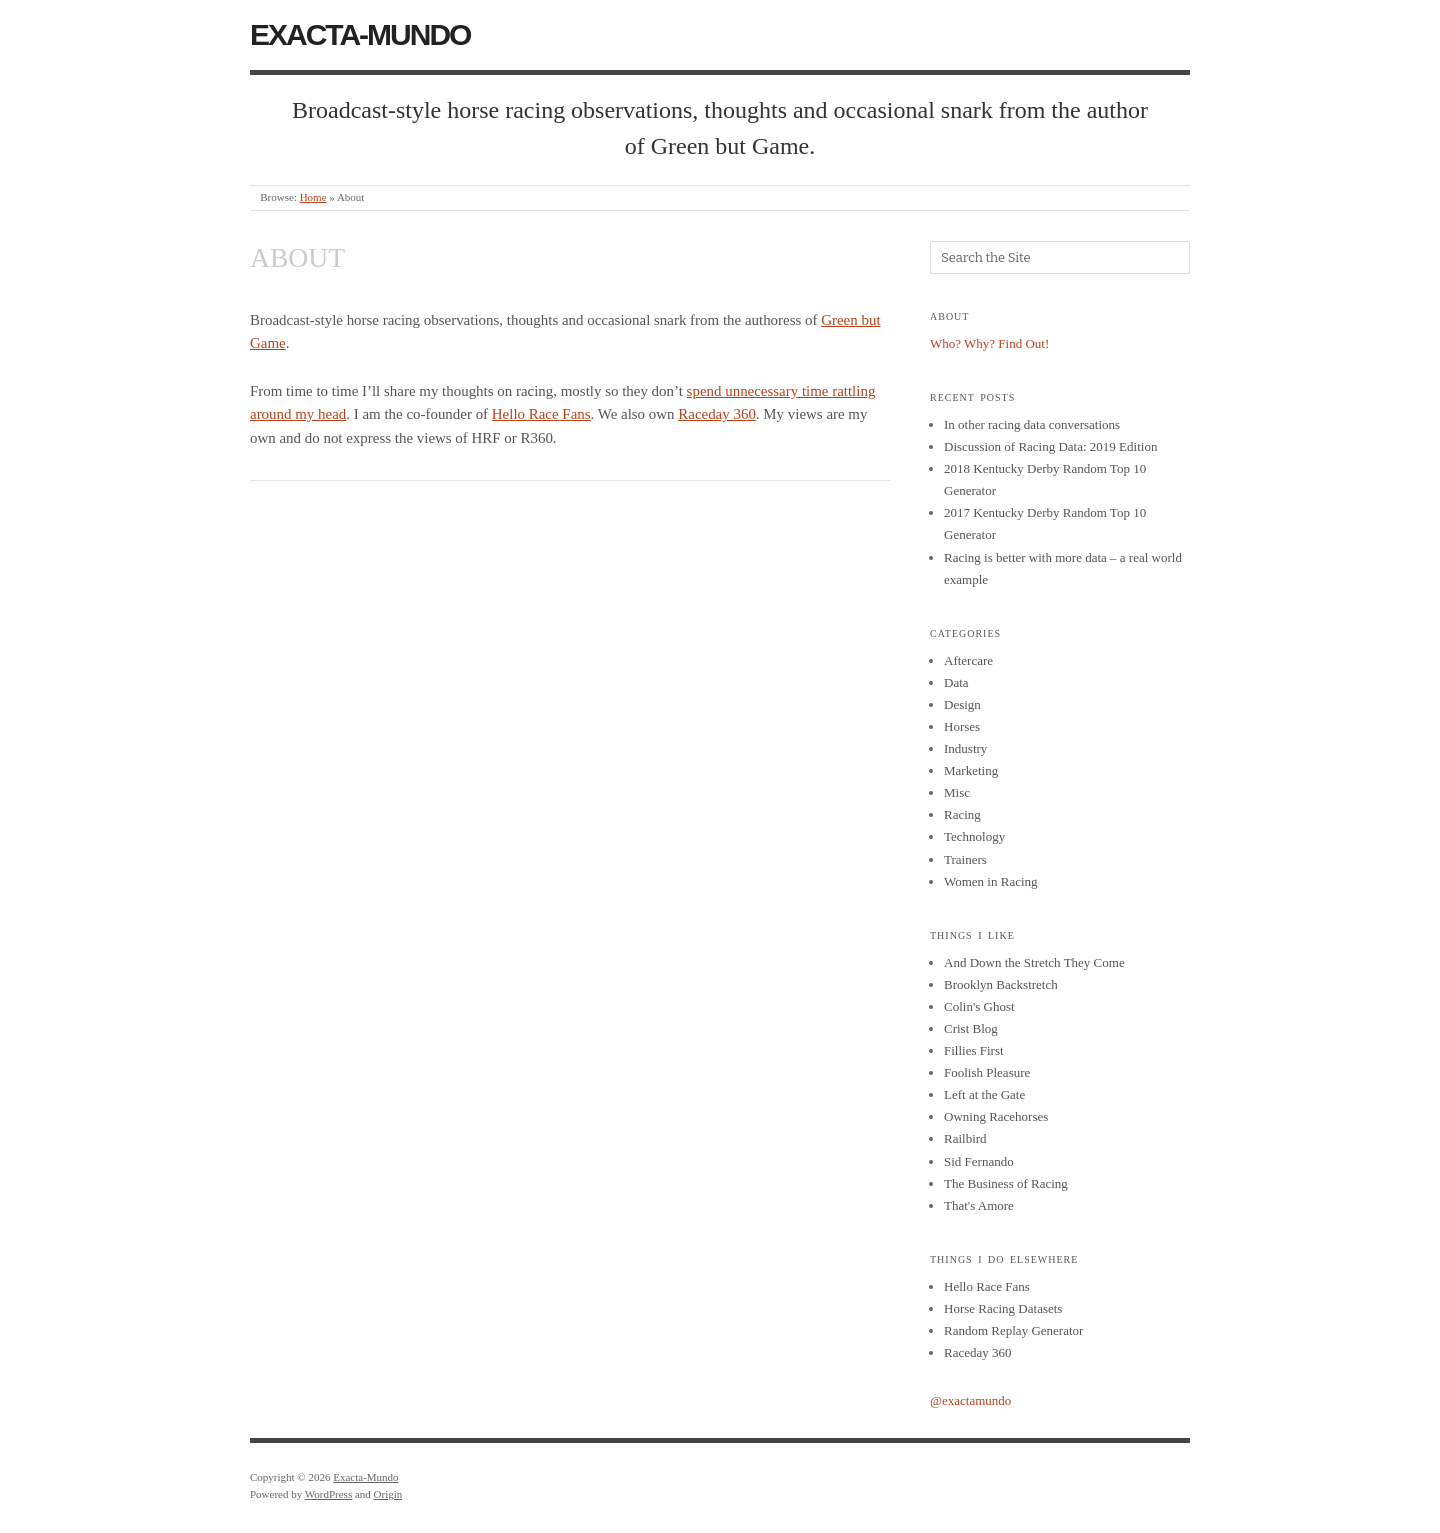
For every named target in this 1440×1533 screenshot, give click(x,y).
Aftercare (968, 660)
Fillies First (974, 1050)
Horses (962, 726)
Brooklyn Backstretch (1001, 984)
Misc (957, 792)
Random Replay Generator (1013, 1330)
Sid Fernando (979, 1161)
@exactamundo (970, 1400)
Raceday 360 (717, 414)
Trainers (965, 859)
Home (313, 197)
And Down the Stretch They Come (1034, 962)
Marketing (971, 770)
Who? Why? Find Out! (989, 343)
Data (956, 682)
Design (962, 704)
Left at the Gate (984, 1094)
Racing (962, 814)
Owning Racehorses (996, 1116)
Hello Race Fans (541, 414)
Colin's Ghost (979, 1006)
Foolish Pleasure (987, 1072)
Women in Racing (991, 881)
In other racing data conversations (1032, 424)
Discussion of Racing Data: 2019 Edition (1050, 446)
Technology (974, 836)
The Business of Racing (1006, 1183)
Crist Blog (971, 1028)
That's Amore (979, 1205)
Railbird (965, 1138)
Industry (965, 748)
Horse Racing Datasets (1003, 1308)
